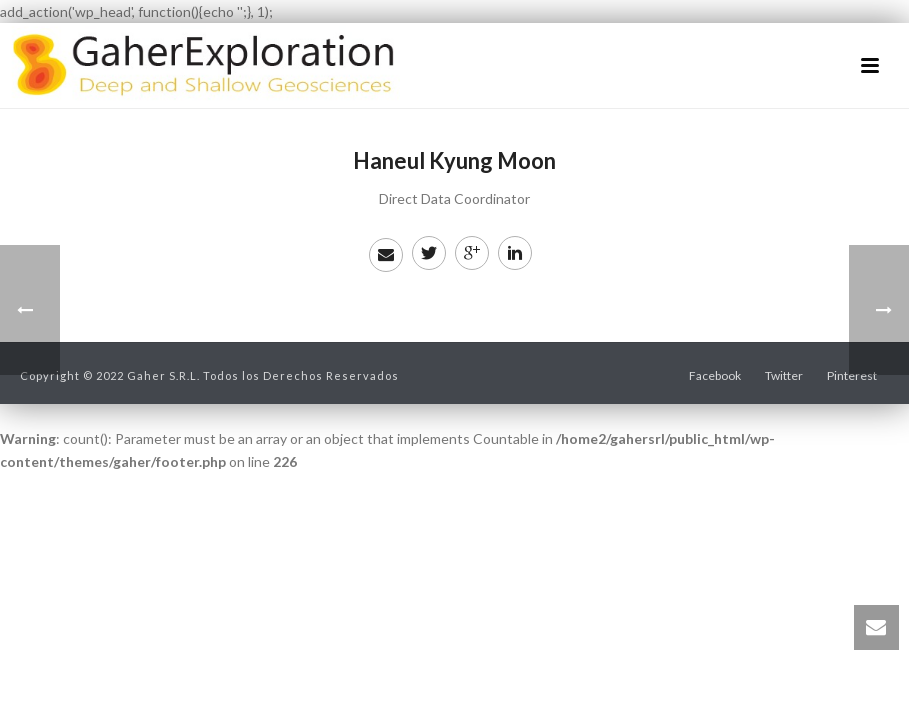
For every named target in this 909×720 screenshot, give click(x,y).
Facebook (715, 375)
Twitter (784, 375)
